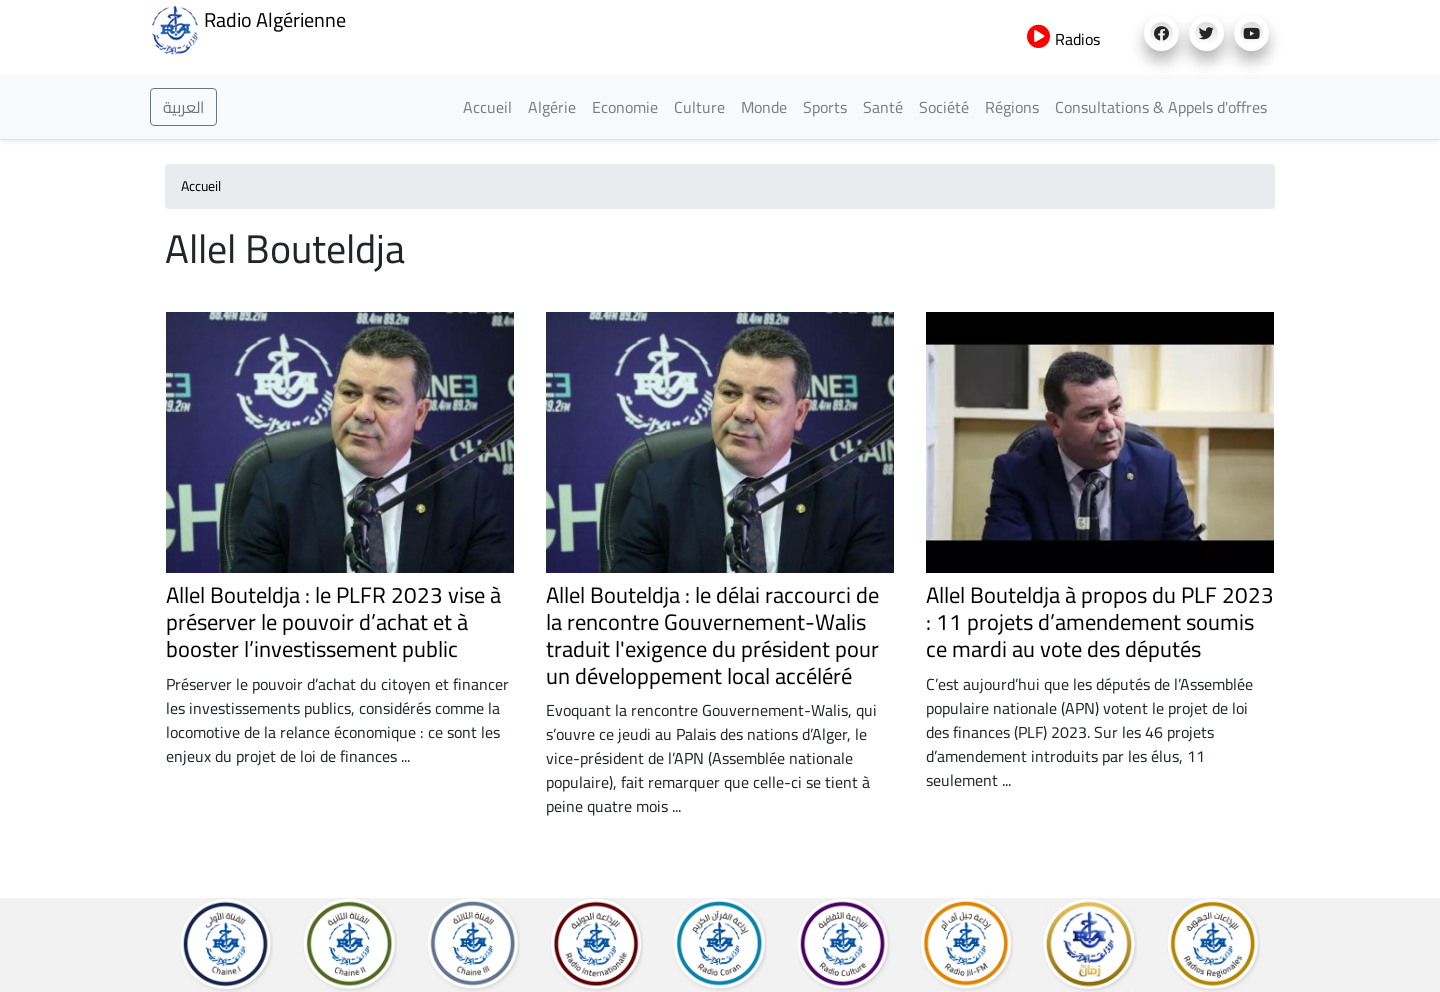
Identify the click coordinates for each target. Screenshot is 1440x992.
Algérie (552, 107)
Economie (625, 107)
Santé (883, 107)
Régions (1012, 107)
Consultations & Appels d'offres (1161, 107)
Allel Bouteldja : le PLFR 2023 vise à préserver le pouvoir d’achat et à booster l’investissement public (333, 622)
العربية (183, 107)
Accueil (487, 107)
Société (944, 107)
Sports (825, 107)
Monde (764, 107)
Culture (699, 107)
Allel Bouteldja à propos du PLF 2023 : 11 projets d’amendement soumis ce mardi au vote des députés (1100, 622)
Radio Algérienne (248, 28)
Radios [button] (1063, 39)
